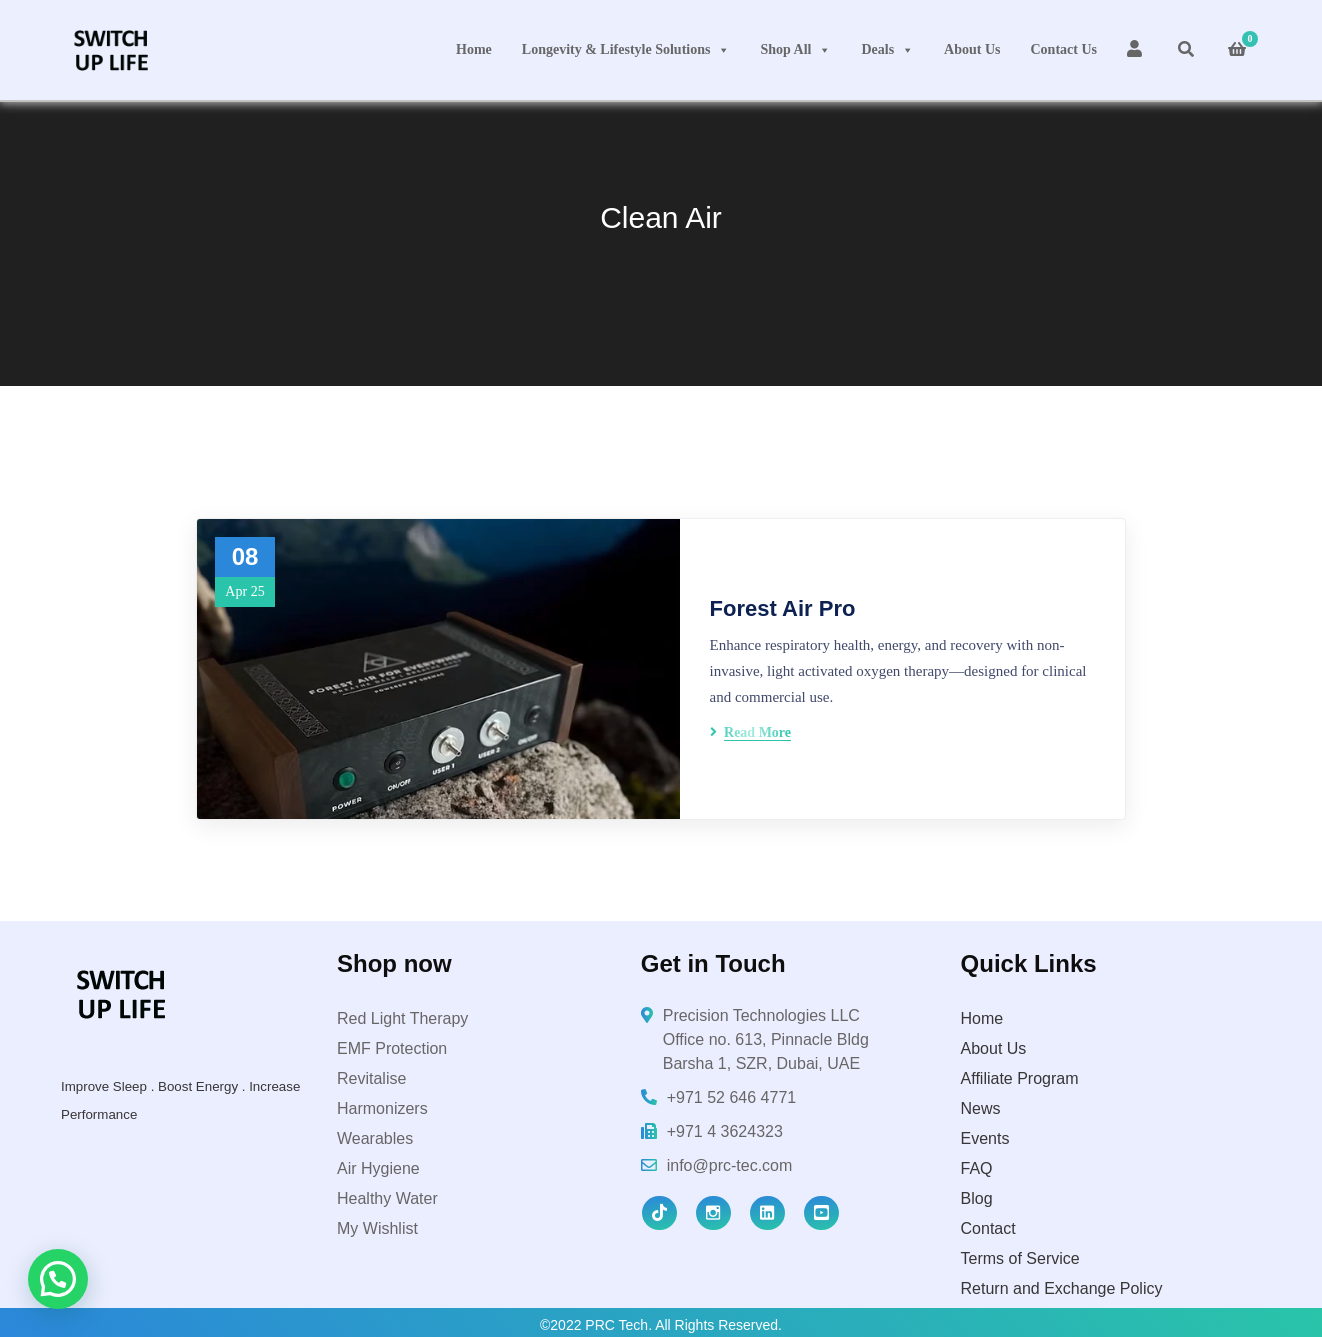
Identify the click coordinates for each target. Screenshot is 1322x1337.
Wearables (375, 1138)
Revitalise (371, 1078)
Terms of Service (1020, 1258)
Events (985, 1138)
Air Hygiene (378, 1168)
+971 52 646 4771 (731, 1097)
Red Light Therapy (402, 1018)
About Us (972, 49)
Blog (977, 1198)
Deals (887, 50)
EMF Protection (392, 1048)
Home (474, 49)
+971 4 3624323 (725, 1131)
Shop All (795, 50)
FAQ (977, 1168)
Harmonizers (382, 1108)
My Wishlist (377, 1228)
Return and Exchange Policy (1062, 1288)
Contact (988, 1228)
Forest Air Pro (783, 608)
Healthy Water (387, 1198)
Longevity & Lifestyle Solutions (626, 50)
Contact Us (1064, 49)
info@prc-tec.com (730, 1165)
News (981, 1108)
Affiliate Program (1020, 1078)
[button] (58, 1279)
